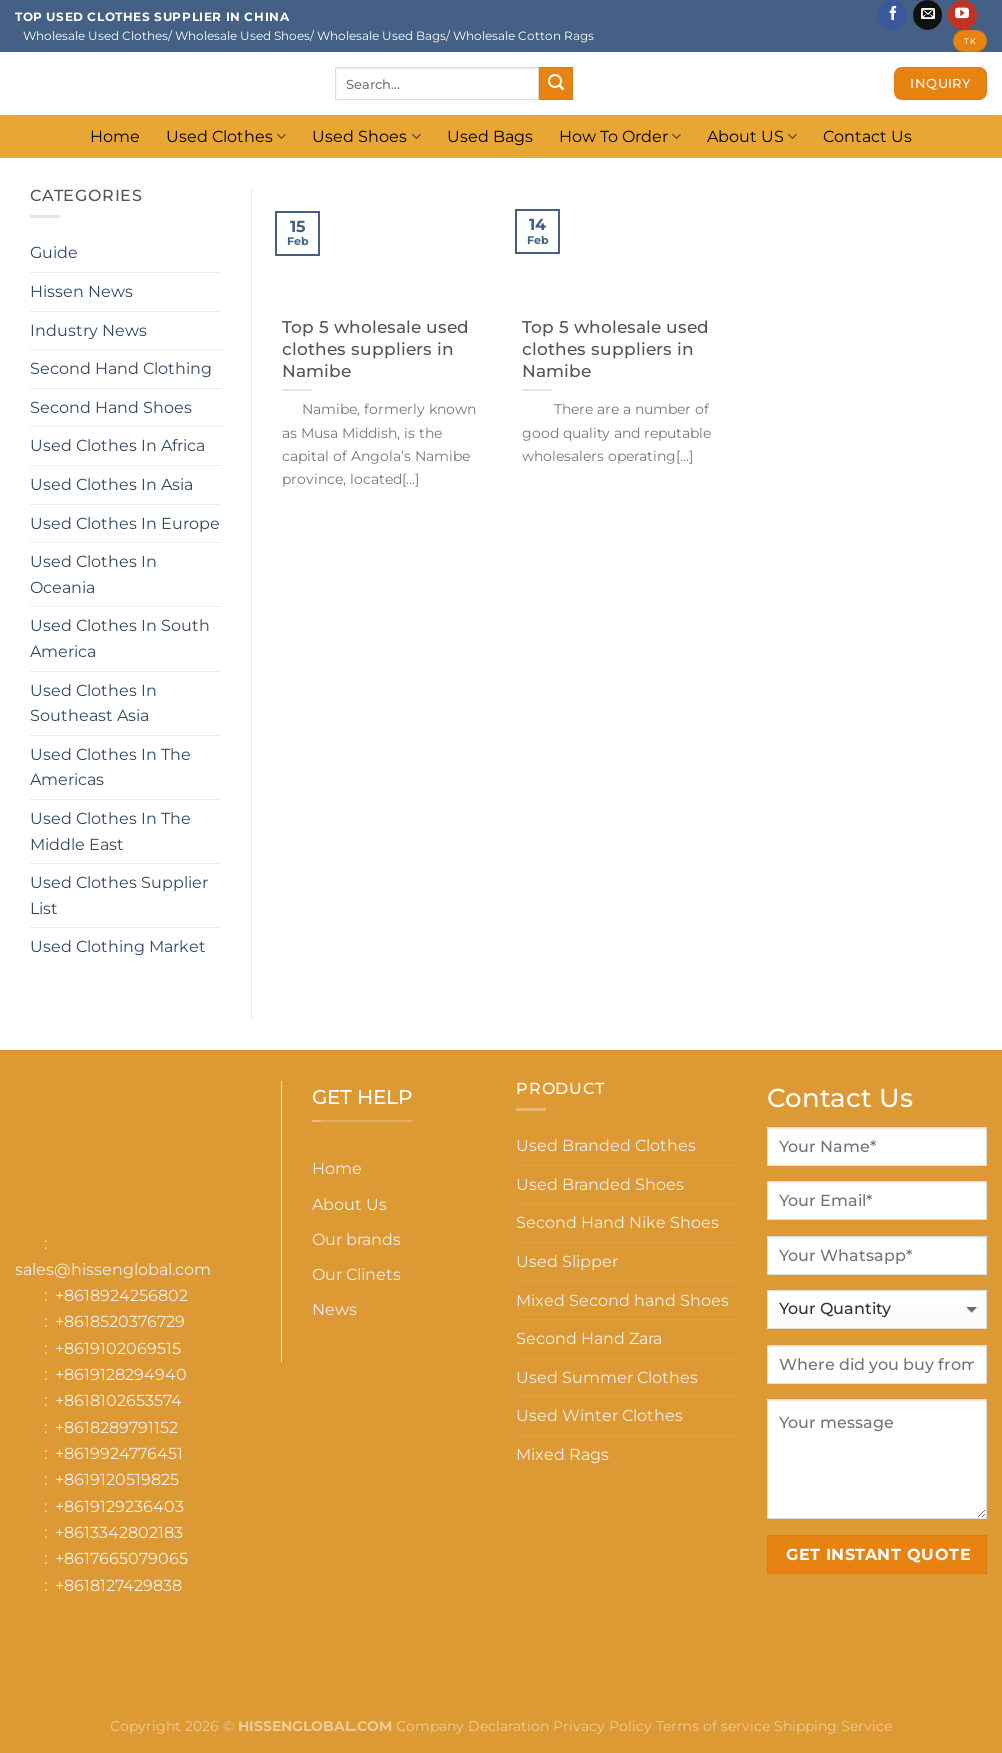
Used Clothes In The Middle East (110, 831)
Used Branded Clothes (606, 1145)
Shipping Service (833, 1726)
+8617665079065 (121, 1558)
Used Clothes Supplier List (119, 895)
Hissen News (81, 291)
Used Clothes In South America (120, 638)
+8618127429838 (118, 1585)
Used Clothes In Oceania (93, 574)
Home (115, 136)
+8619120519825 (117, 1479)
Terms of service (713, 1726)
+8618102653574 (118, 1400)
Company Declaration (470, 1726)
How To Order (620, 136)
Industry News (88, 330)
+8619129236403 (119, 1506)
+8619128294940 (121, 1374)
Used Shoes (366, 136)
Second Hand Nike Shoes (617, 1222)
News (334, 1309)
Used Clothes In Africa (117, 445)
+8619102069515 (118, 1348)
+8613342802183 (119, 1532)
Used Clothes (226, 136)
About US (752, 136)
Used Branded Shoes (600, 1184)
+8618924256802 (121, 1295)
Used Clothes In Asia (111, 484)
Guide (54, 252)
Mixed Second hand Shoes (622, 1300)
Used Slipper (567, 1261)
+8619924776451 (119, 1453)
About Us (349, 1204)
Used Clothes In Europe (125, 523)
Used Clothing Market (118, 946)
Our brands (356, 1239)
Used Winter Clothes (599, 1415)
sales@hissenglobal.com (113, 1269)
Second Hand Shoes (111, 407)
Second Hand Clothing (121, 368)
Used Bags (490, 136)
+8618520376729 (120, 1321)
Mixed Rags (562, 1454)
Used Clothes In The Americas (110, 767)
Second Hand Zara (589, 1338)
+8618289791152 (116, 1427)
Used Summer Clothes (607, 1377)
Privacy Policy (602, 1726)
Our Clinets (356, 1274)
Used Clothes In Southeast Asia (93, 703)
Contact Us (867, 136)
